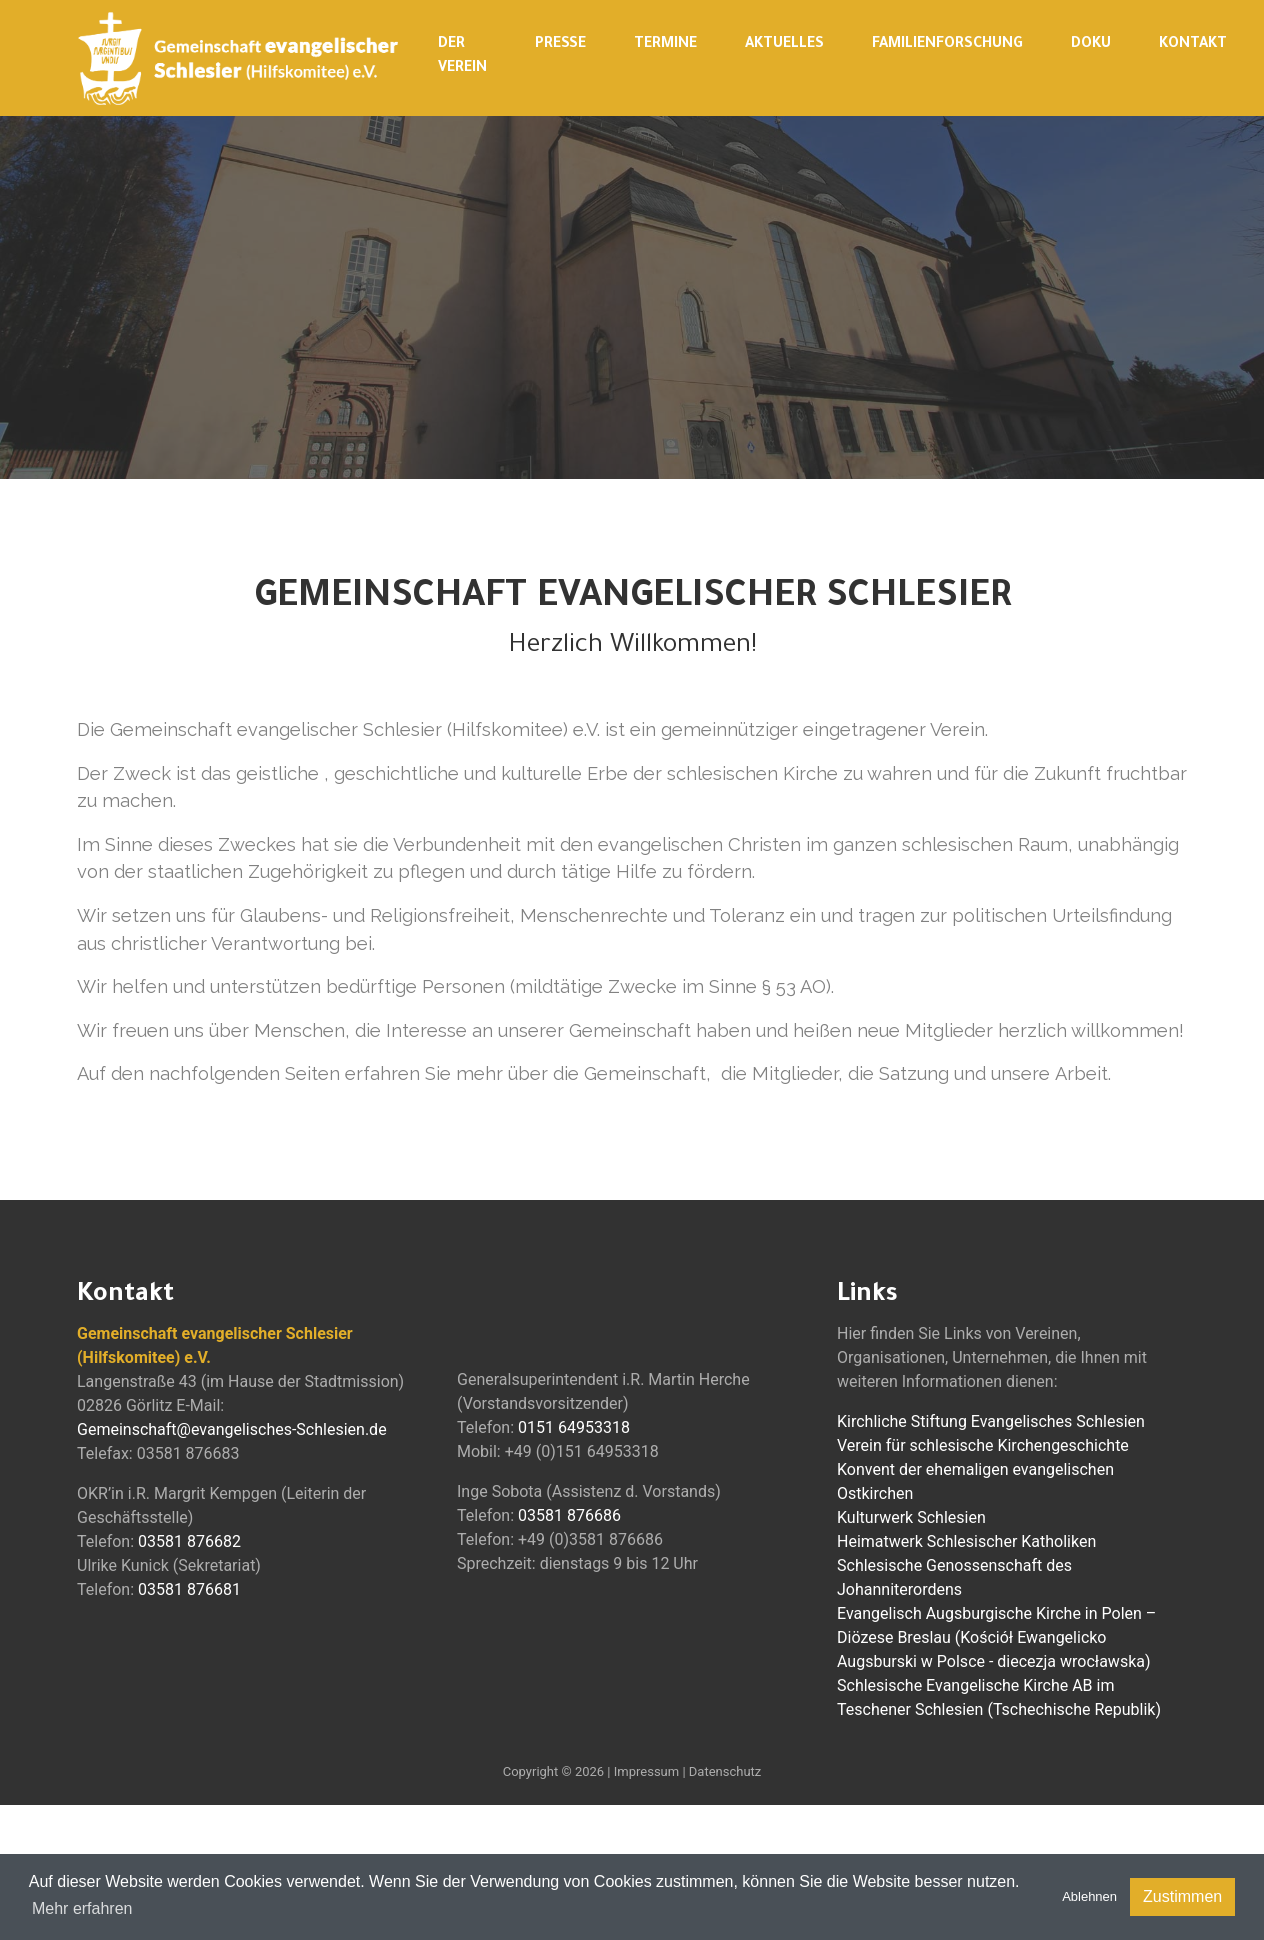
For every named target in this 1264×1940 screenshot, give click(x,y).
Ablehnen (1089, 1896)
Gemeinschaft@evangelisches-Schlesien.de (232, 1429)
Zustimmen (1182, 1896)
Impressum (646, 1771)
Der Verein (462, 57)
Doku (1091, 45)
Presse (560, 45)
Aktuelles (784, 45)
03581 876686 (569, 1515)
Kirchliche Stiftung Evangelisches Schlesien (991, 1421)
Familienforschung (947, 45)
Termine (665, 45)
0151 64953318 (574, 1427)
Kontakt (1193, 45)
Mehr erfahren (82, 1908)
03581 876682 (189, 1541)
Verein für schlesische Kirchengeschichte (983, 1445)
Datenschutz (725, 1771)
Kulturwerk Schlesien (911, 1517)
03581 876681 (189, 1589)
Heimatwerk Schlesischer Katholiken (966, 1541)
